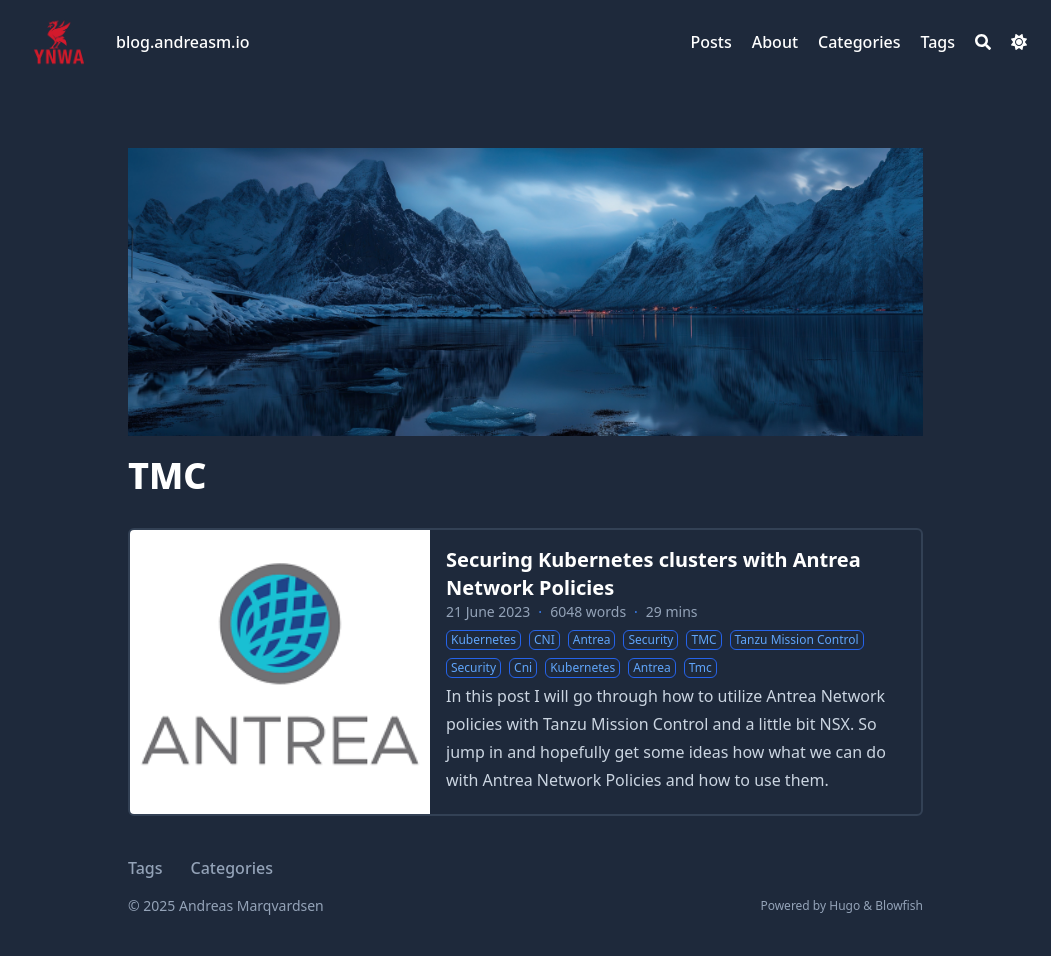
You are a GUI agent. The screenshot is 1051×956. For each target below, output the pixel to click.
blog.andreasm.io (183, 42)
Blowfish (899, 905)
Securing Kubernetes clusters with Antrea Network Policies (653, 573)
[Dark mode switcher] (1019, 42)
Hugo (844, 905)
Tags (145, 868)
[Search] (983, 42)
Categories (232, 868)
